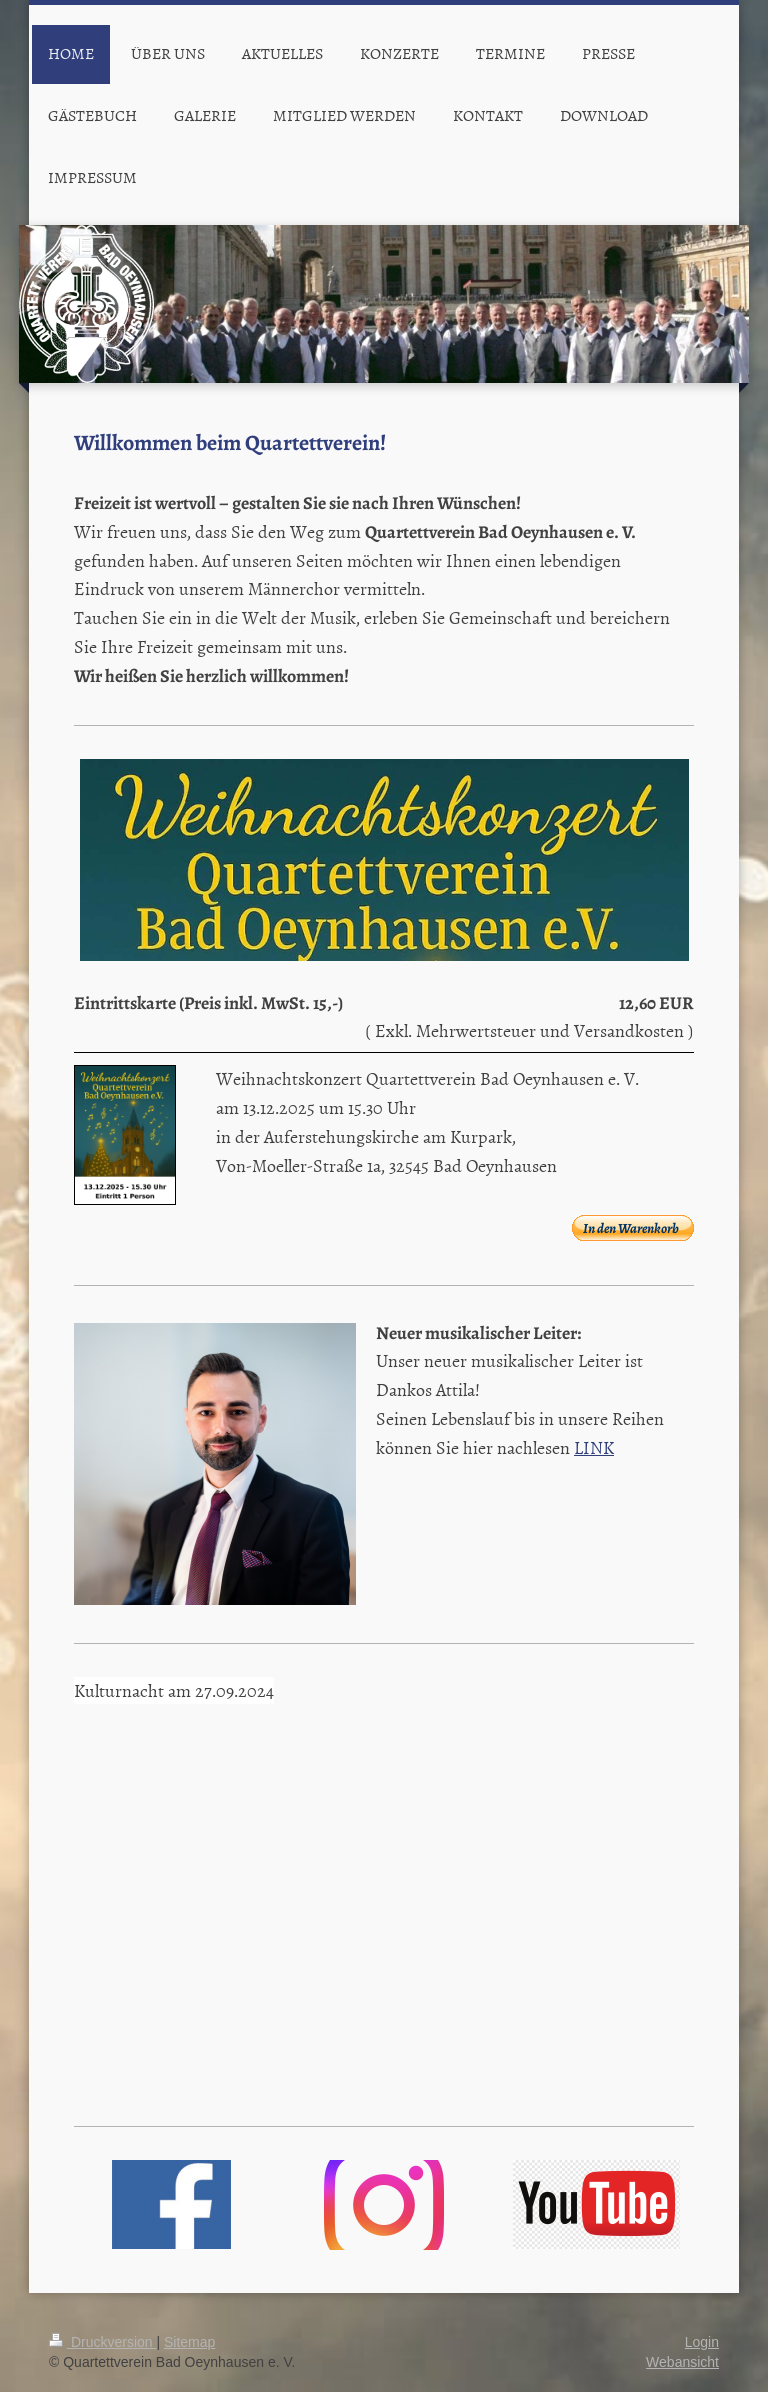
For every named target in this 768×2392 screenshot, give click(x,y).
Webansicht (682, 2362)
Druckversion (102, 2342)
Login (702, 2342)
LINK (594, 1447)
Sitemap (189, 2342)
